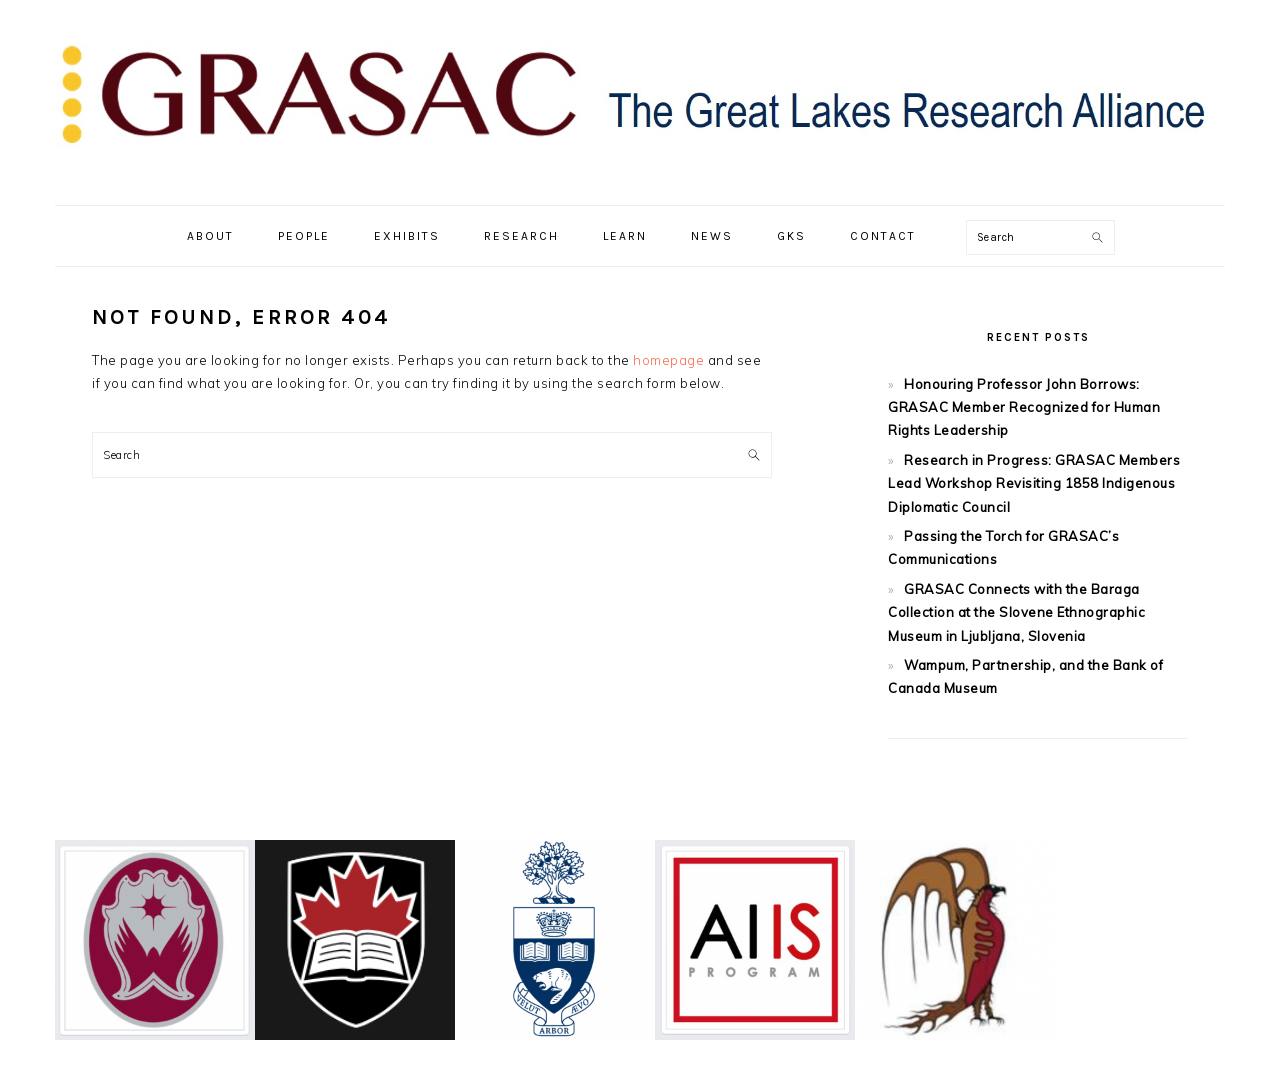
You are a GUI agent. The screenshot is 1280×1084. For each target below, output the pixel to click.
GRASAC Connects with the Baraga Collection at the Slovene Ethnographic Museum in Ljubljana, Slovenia (1016, 612)
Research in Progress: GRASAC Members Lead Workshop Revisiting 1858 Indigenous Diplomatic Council (1034, 483)
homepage (668, 360)
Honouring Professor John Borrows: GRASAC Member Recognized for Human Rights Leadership (1024, 407)
